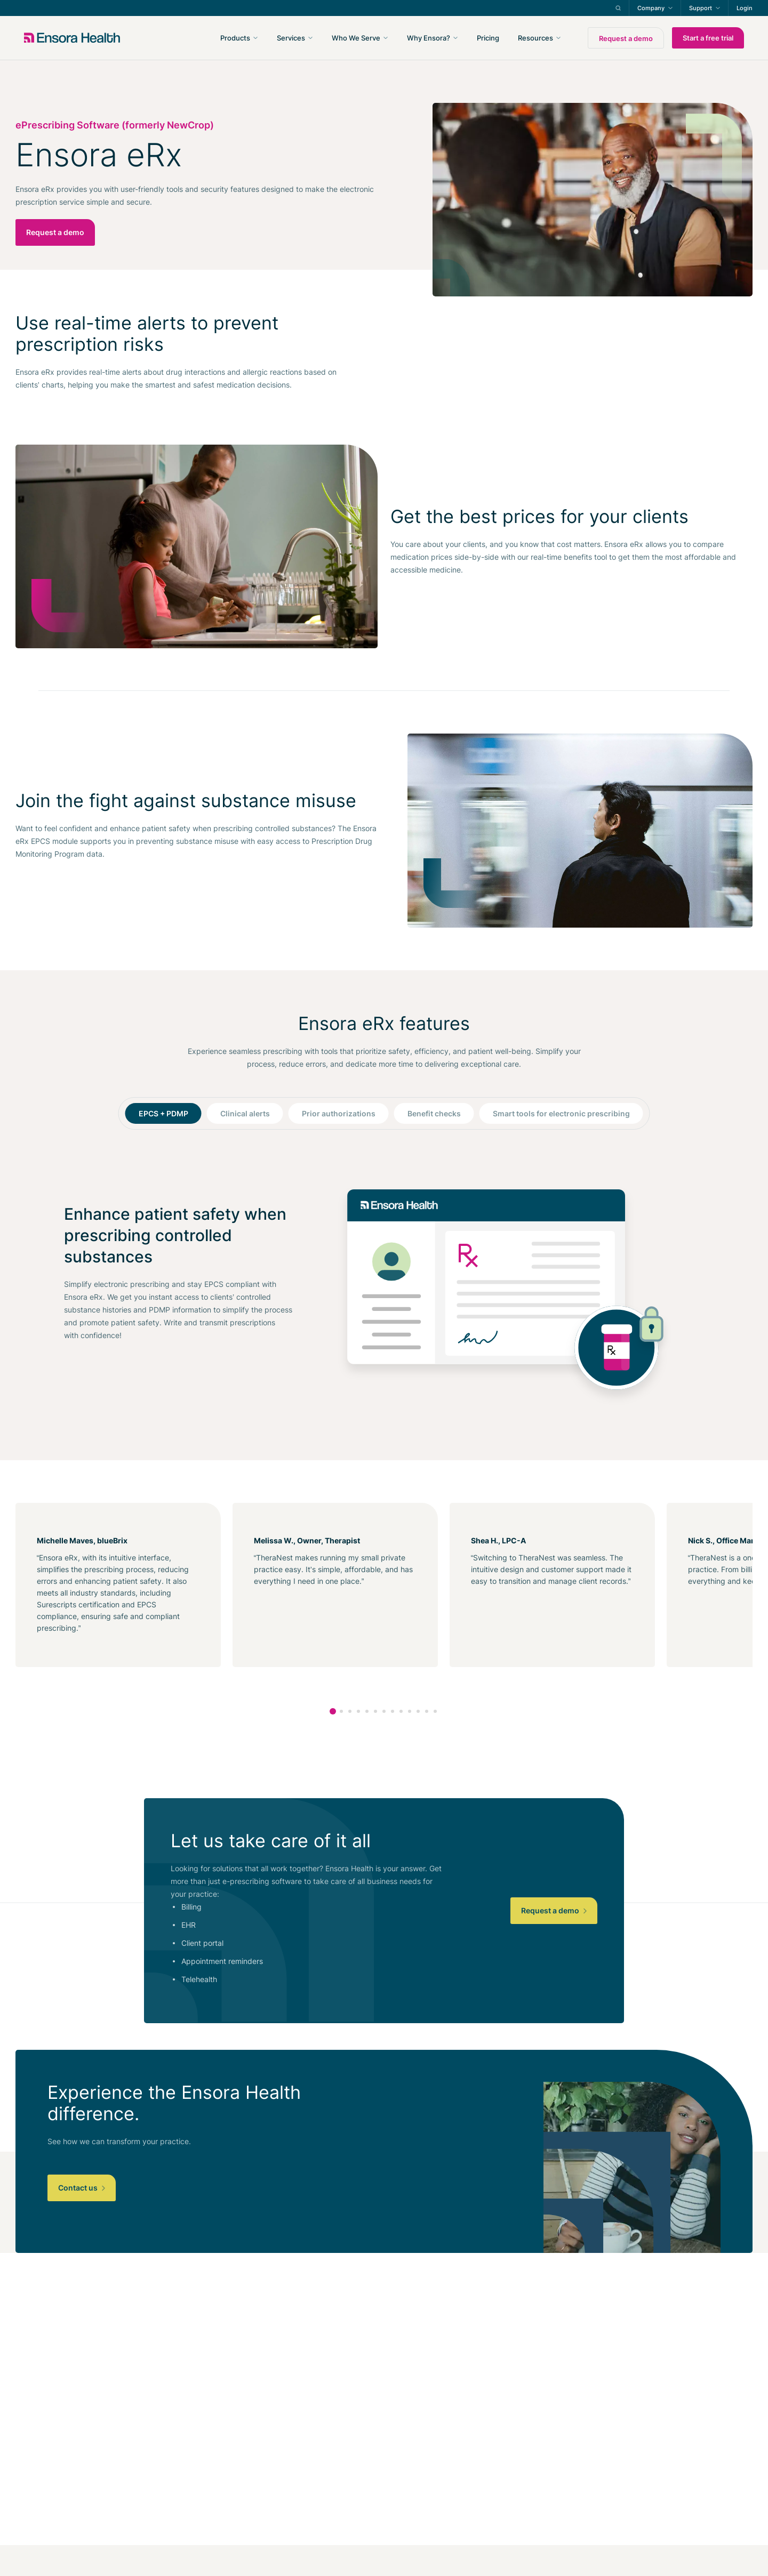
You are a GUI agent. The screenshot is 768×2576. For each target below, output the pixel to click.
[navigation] (441, 38)
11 (418, 1711)
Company (651, 8)
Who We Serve (356, 38)
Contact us (81, 2187)
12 (426, 1711)
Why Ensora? (428, 38)
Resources (535, 38)
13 (435, 1711)
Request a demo (626, 38)
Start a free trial (708, 38)
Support (700, 8)
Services (291, 38)
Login (745, 8)
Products (235, 38)
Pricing (488, 38)
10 (409, 1711)
